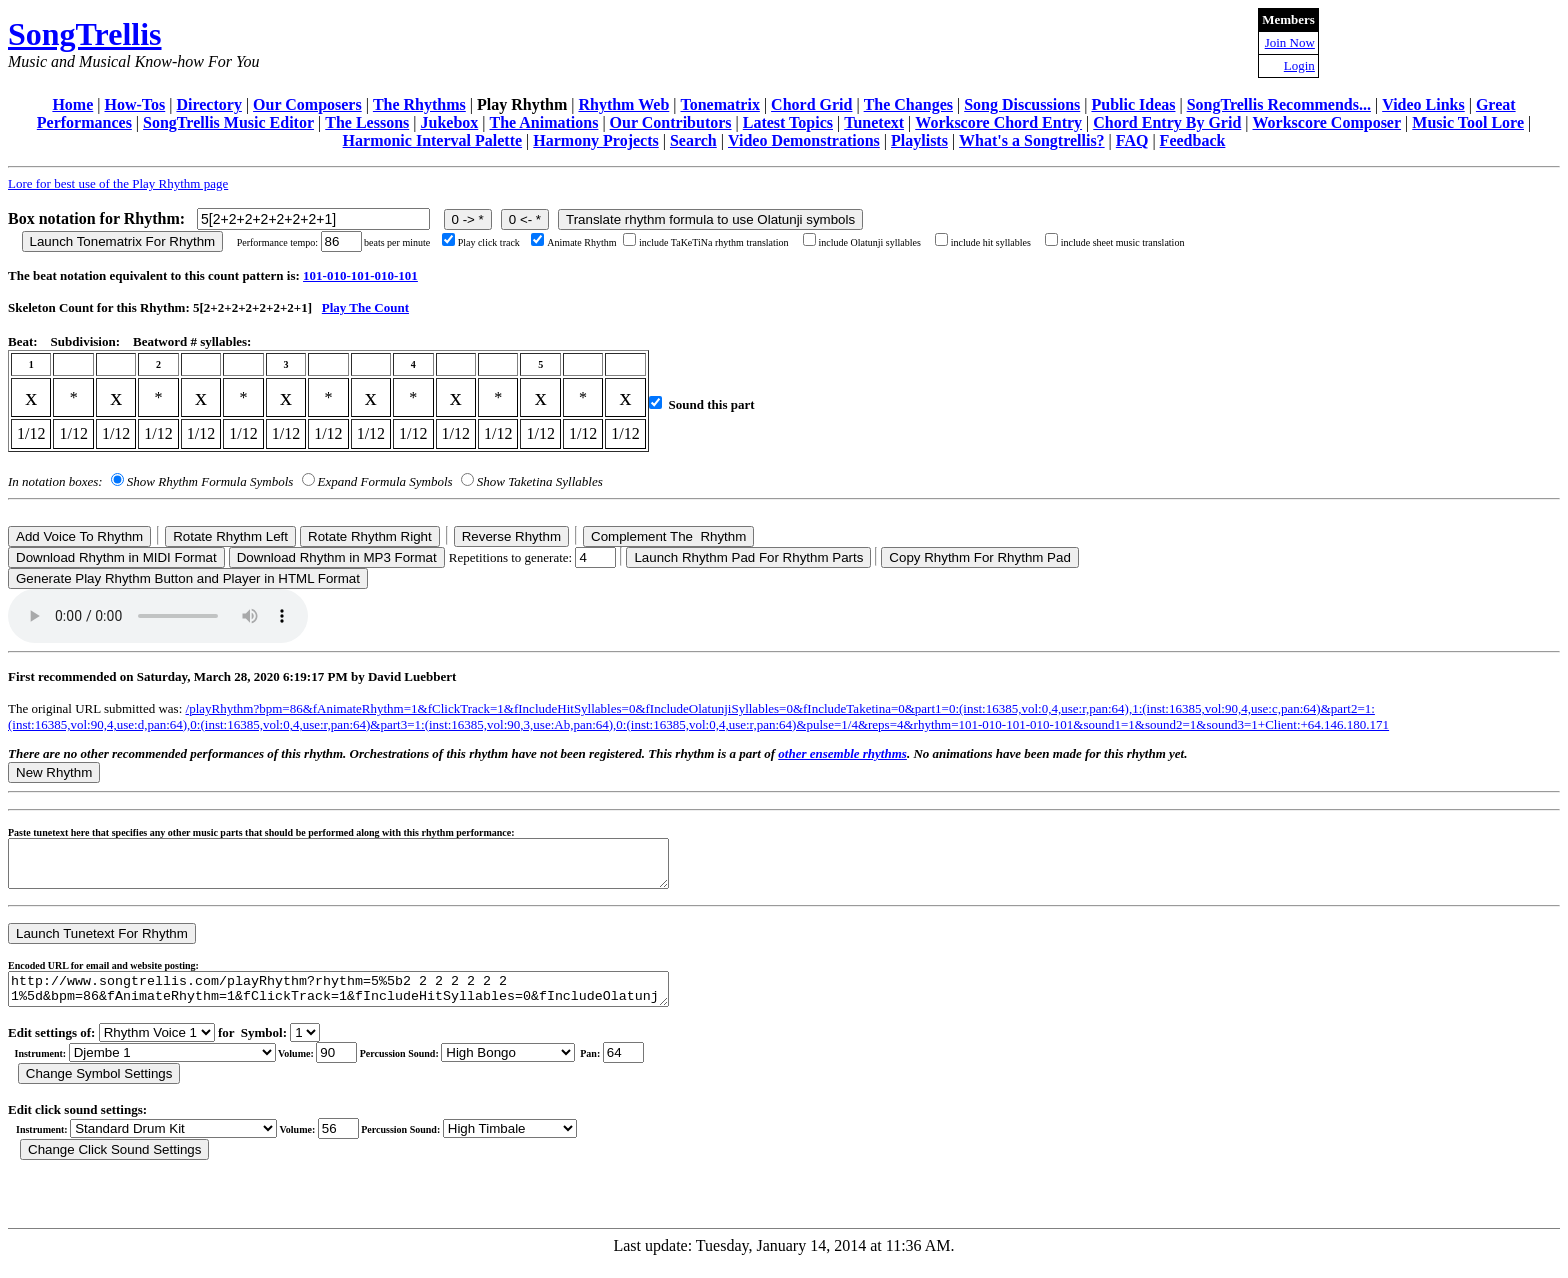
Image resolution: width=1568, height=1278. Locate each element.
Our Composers (307, 104)
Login (1299, 65)
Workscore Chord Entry (998, 122)
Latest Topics (788, 122)
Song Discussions (1022, 104)
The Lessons (367, 122)
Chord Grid (811, 104)
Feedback (1193, 140)
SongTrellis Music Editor (228, 122)
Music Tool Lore (1468, 122)
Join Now (1290, 42)
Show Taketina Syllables (540, 481)
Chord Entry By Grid (1167, 122)
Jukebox (449, 122)
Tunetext (874, 122)
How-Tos (134, 104)
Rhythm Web (623, 104)
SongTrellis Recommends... (1279, 104)
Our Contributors (671, 122)
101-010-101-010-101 (360, 275)
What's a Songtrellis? (1032, 140)
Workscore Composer (1327, 122)
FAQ (1132, 140)
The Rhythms (419, 104)
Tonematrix (719, 104)
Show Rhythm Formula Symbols (210, 481)
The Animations (543, 122)
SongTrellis (85, 34)
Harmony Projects (595, 140)
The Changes (908, 104)
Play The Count (365, 307)
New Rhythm (54, 772)
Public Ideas (1133, 104)
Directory (208, 104)
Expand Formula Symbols (385, 481)
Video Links (1423, 104)
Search (693, 140)
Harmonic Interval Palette (433, 140)
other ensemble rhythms (842, 753)
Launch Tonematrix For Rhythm (123, 241)
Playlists (919, 140)
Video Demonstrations (804, 140)
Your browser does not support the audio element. (158, 616)
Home (72, 104)
